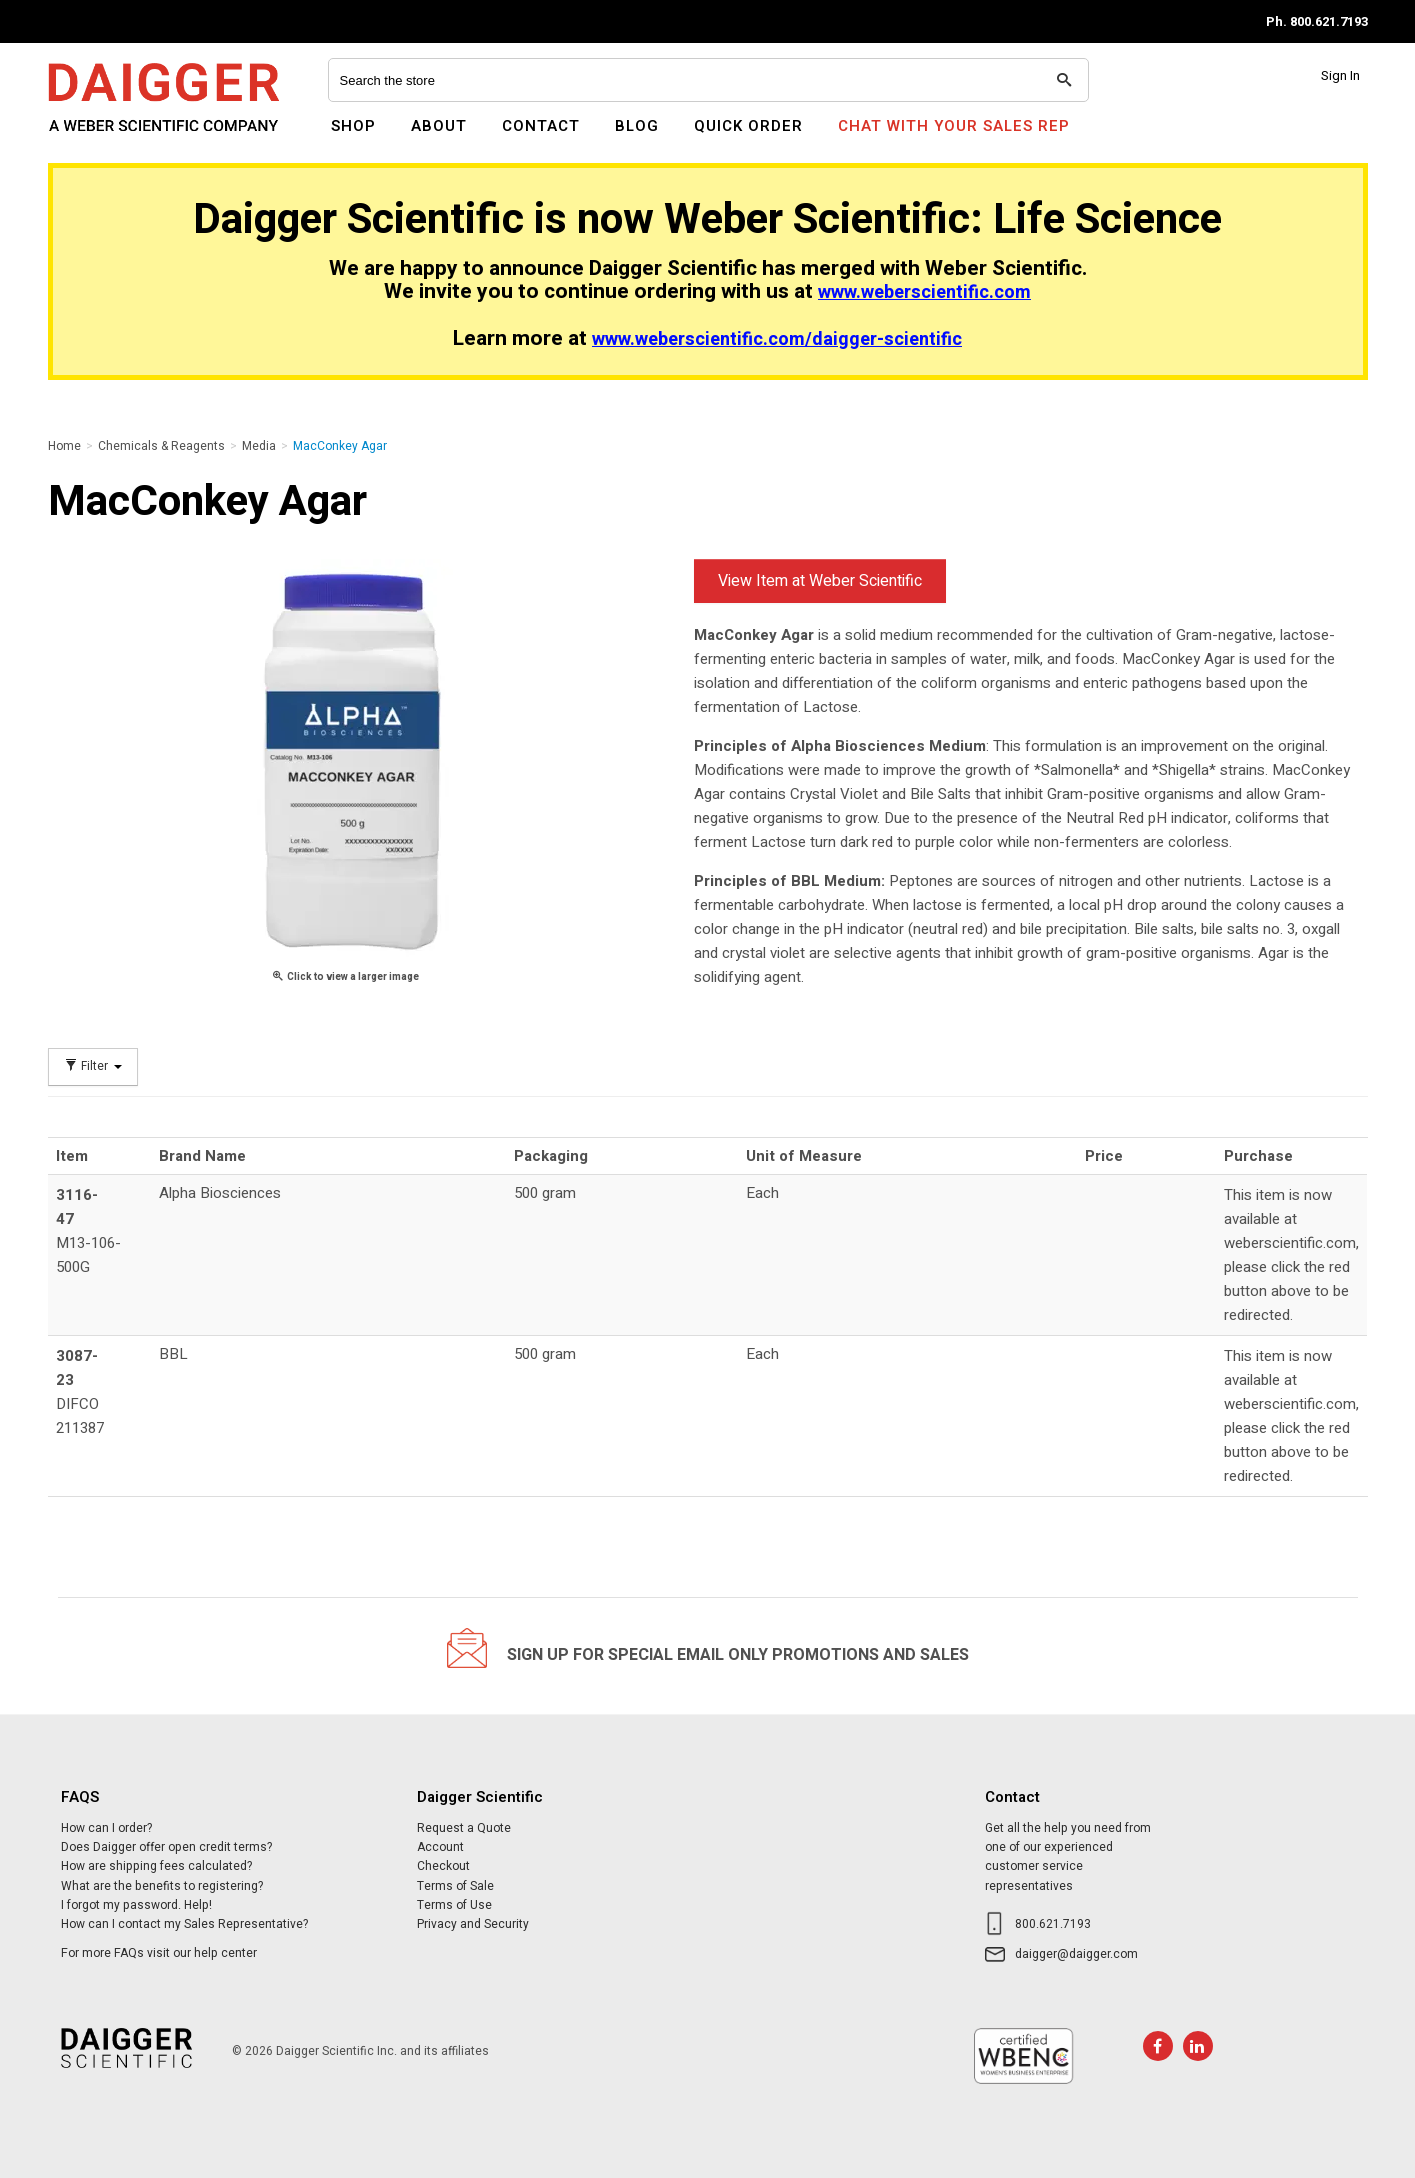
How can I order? (106, 1828)
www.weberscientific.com (924, 292)
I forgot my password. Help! (136, 1905)
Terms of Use (454, 1905)
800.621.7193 (1053, 1924)
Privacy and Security (473, 1924)
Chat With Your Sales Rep (954, 126)
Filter (93, 1066)
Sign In (1340, 75)
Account (440, 1847)
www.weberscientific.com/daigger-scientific (777, 339)
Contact (541, 126)
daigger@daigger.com (1076, 1954)
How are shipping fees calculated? (156, 1866)
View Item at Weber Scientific (820, 581)
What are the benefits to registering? (162, 1886)
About (439, 126)
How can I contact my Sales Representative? (184, 1924)
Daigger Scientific (102, 138)
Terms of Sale (455, 1886)
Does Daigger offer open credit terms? (166, 1847)
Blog (637, 126)
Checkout (443, 1866)
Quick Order (748, 126)
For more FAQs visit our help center (159, 1953)
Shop (353, 126)
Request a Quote (464, 1828)
